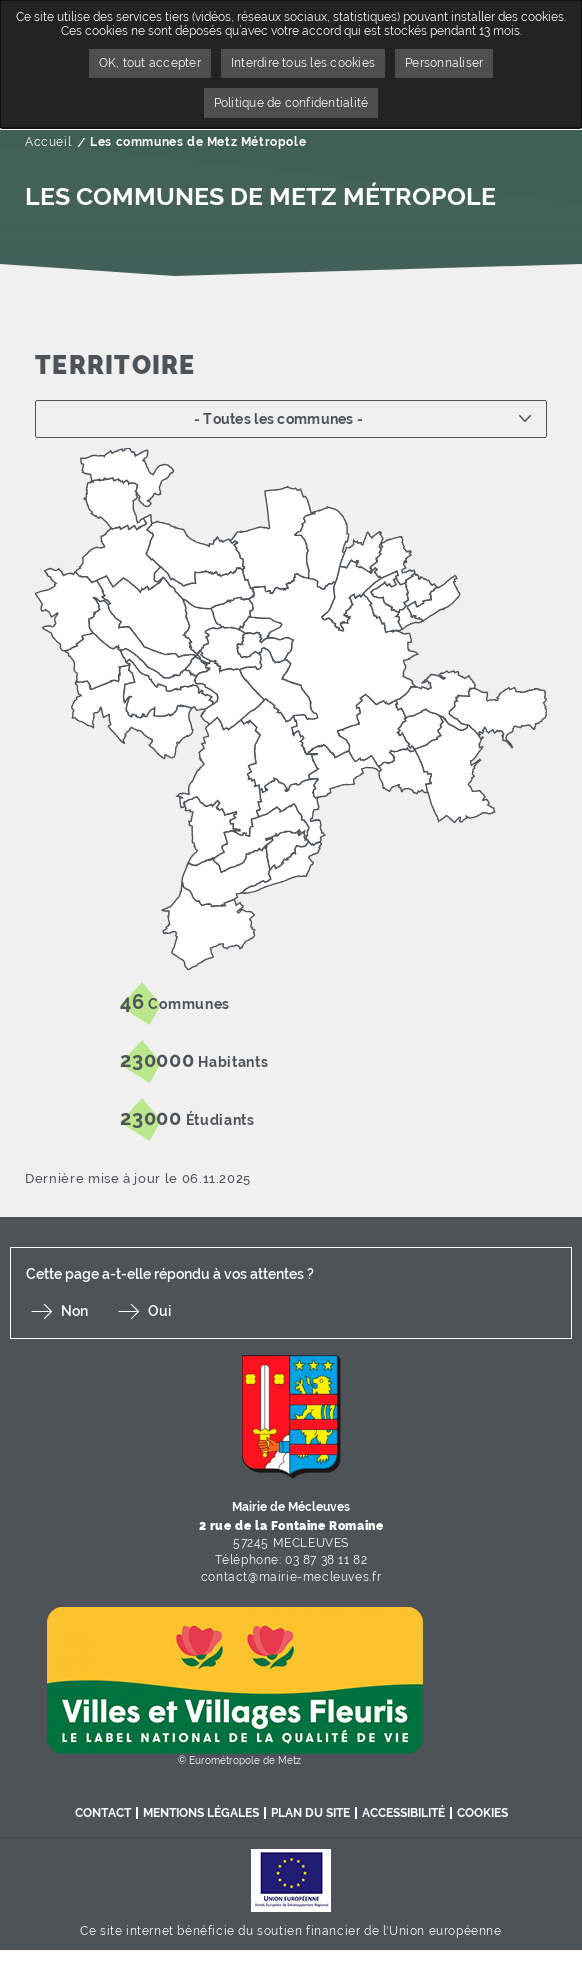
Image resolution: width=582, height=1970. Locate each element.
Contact (103, 1813)
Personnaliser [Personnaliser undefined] (444, 63)
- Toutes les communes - (278, 419)
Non (74, 1311)
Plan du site (310, 1813)
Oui (159, 1311)
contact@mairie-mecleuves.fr (291, 1577)
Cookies (482, 1813)
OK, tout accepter (150, 63)
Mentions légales (201, 1813)
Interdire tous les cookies (303, 63)
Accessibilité (403, 1813)
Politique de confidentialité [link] (291, 103)
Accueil (48, 142)
